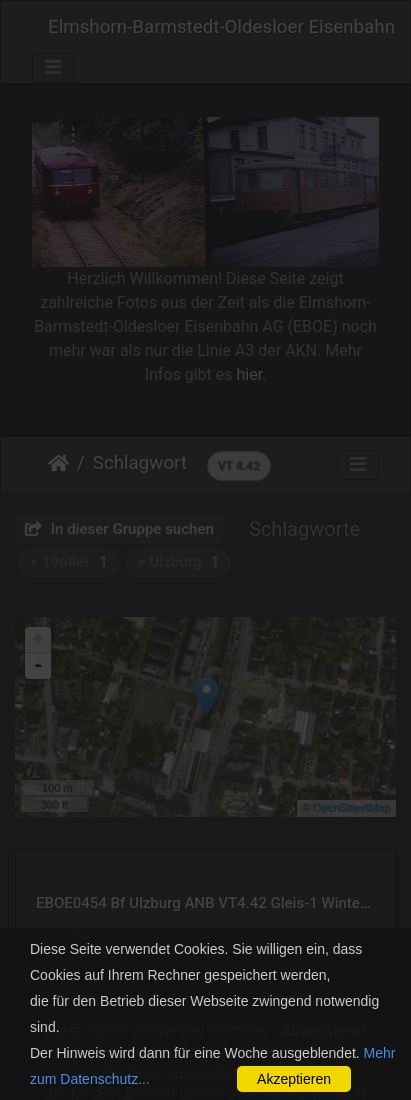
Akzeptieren (294, 1079)
